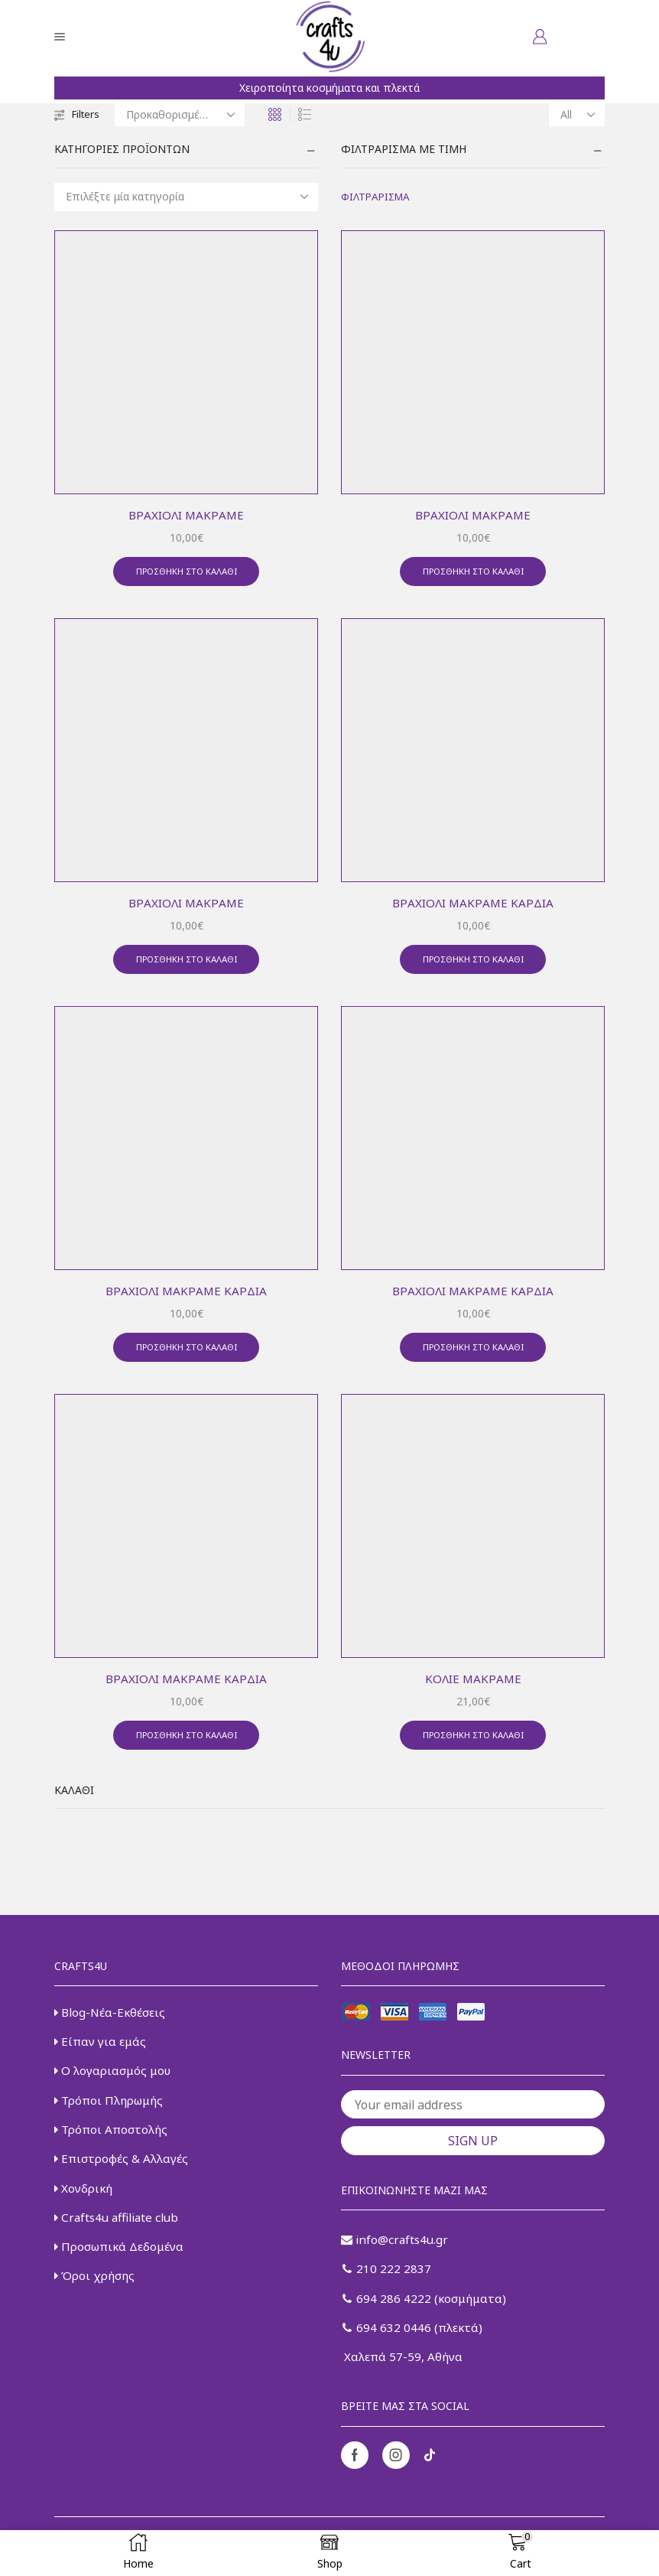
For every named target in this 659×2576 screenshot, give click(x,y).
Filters (78, 114)
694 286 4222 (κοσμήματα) (426, 2311)
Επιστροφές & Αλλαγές (122, 2173)
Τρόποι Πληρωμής (111, 2113)
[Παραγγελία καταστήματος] (183, 114)
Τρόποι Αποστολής (113, 2143)
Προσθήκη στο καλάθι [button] (186, 573)
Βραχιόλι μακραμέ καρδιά (473, 905)
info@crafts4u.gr (396, 2250)
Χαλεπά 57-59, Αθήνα (403, 2372)
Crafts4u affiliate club (119, 2234)
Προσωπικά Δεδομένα (122, 2264)
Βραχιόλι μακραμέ (186, 514)
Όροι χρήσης (96, 2295)
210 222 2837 (387, 2281)
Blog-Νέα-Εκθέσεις (111, 2022)
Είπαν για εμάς (101, 2052)
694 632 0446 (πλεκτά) (413, 2341)
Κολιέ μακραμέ (473, 1685)
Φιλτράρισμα (378, 197)
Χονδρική (84, 2204)
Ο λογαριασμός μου (114, 2082)
